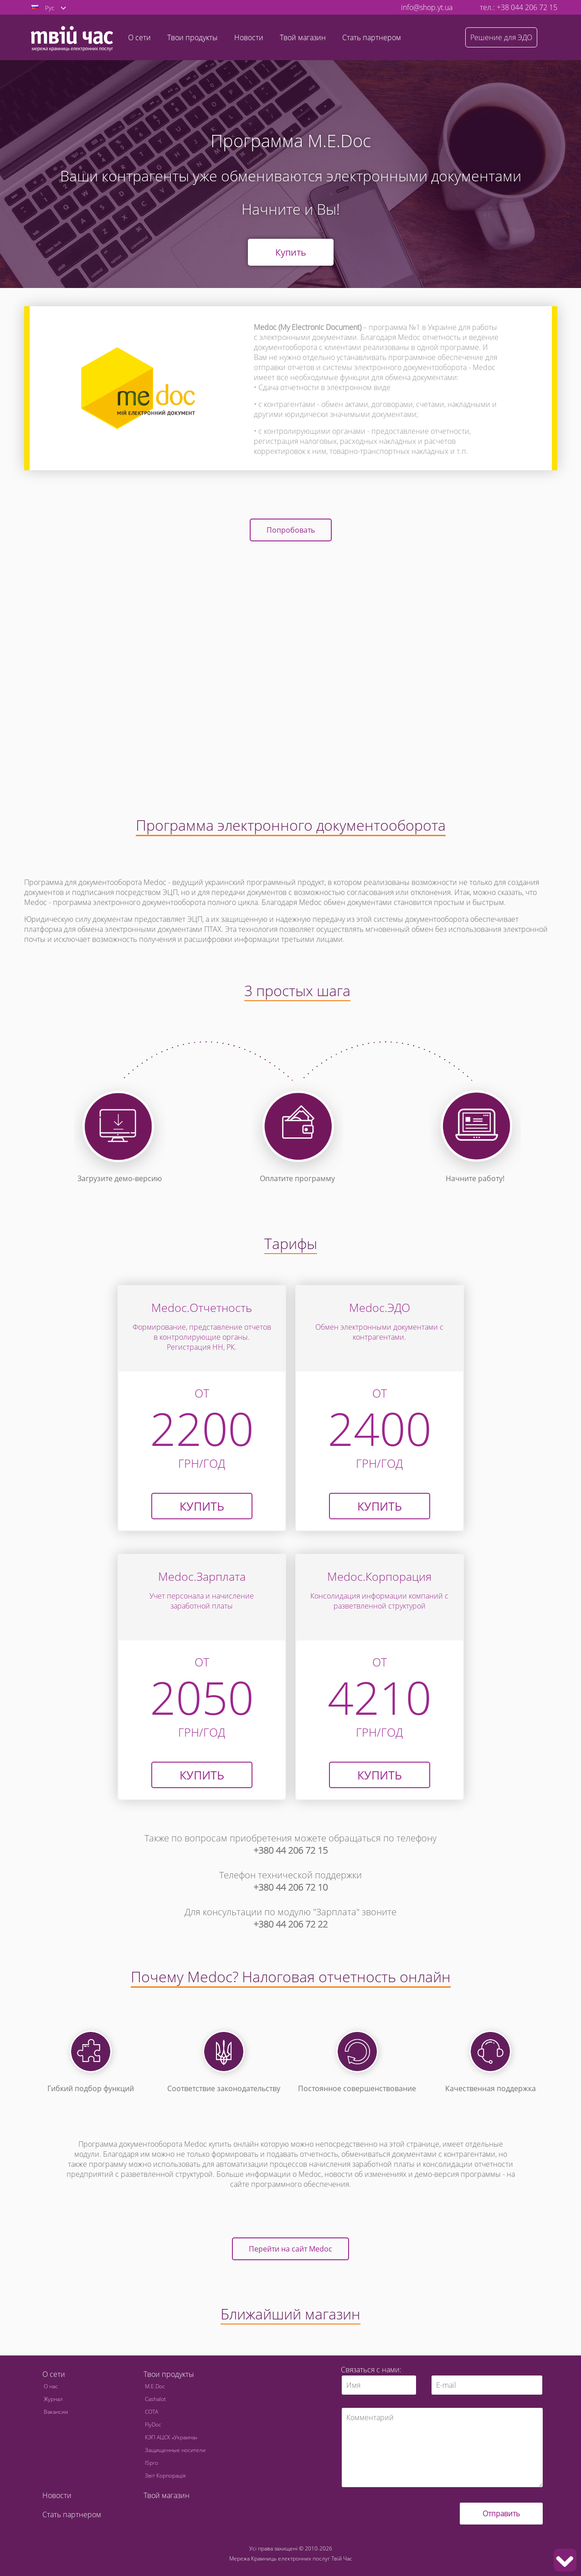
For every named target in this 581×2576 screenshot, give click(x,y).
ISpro (151, 2463)
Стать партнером (371, 37)
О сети (53, 2374)
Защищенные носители (175, 2450)
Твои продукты (169, 2374)
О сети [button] (139, 37)
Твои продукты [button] (192, 37)
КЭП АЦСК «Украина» (171, 2437)
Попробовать (291, 530)
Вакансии (56, 2412)
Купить (290, 252)
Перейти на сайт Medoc (290, 2249)
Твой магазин (303, 37)
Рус (49, 8)
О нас (51, 2386)
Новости (248, 37)
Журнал (53, 2399)
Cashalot (155, 2399)
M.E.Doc (155, 2386)
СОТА (151, 2412)
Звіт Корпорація (165, 2475)
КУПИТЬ (379, 1506)
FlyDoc (153, 2424)
